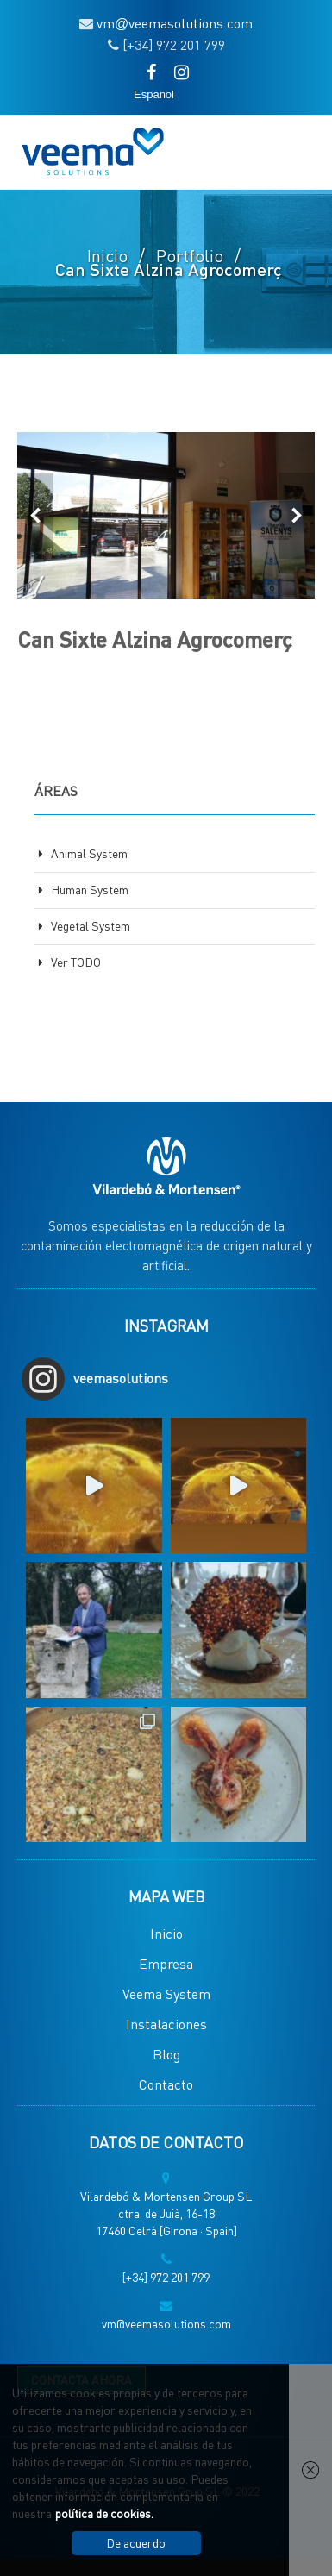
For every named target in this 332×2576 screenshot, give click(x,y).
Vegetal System (90, 925)
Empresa (166, 1963)
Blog (166, 2054)
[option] (166, 515)
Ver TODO (76, 961)
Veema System (166, 1993)
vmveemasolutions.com (175, 23)
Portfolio (189, 255)
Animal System (89, 853)
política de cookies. (104, 2513)
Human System (89, 889)
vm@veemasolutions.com (166, 2323)
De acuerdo (136, 2542)
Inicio (107, 255)
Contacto (166, 2084)
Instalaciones (166, 2024)
